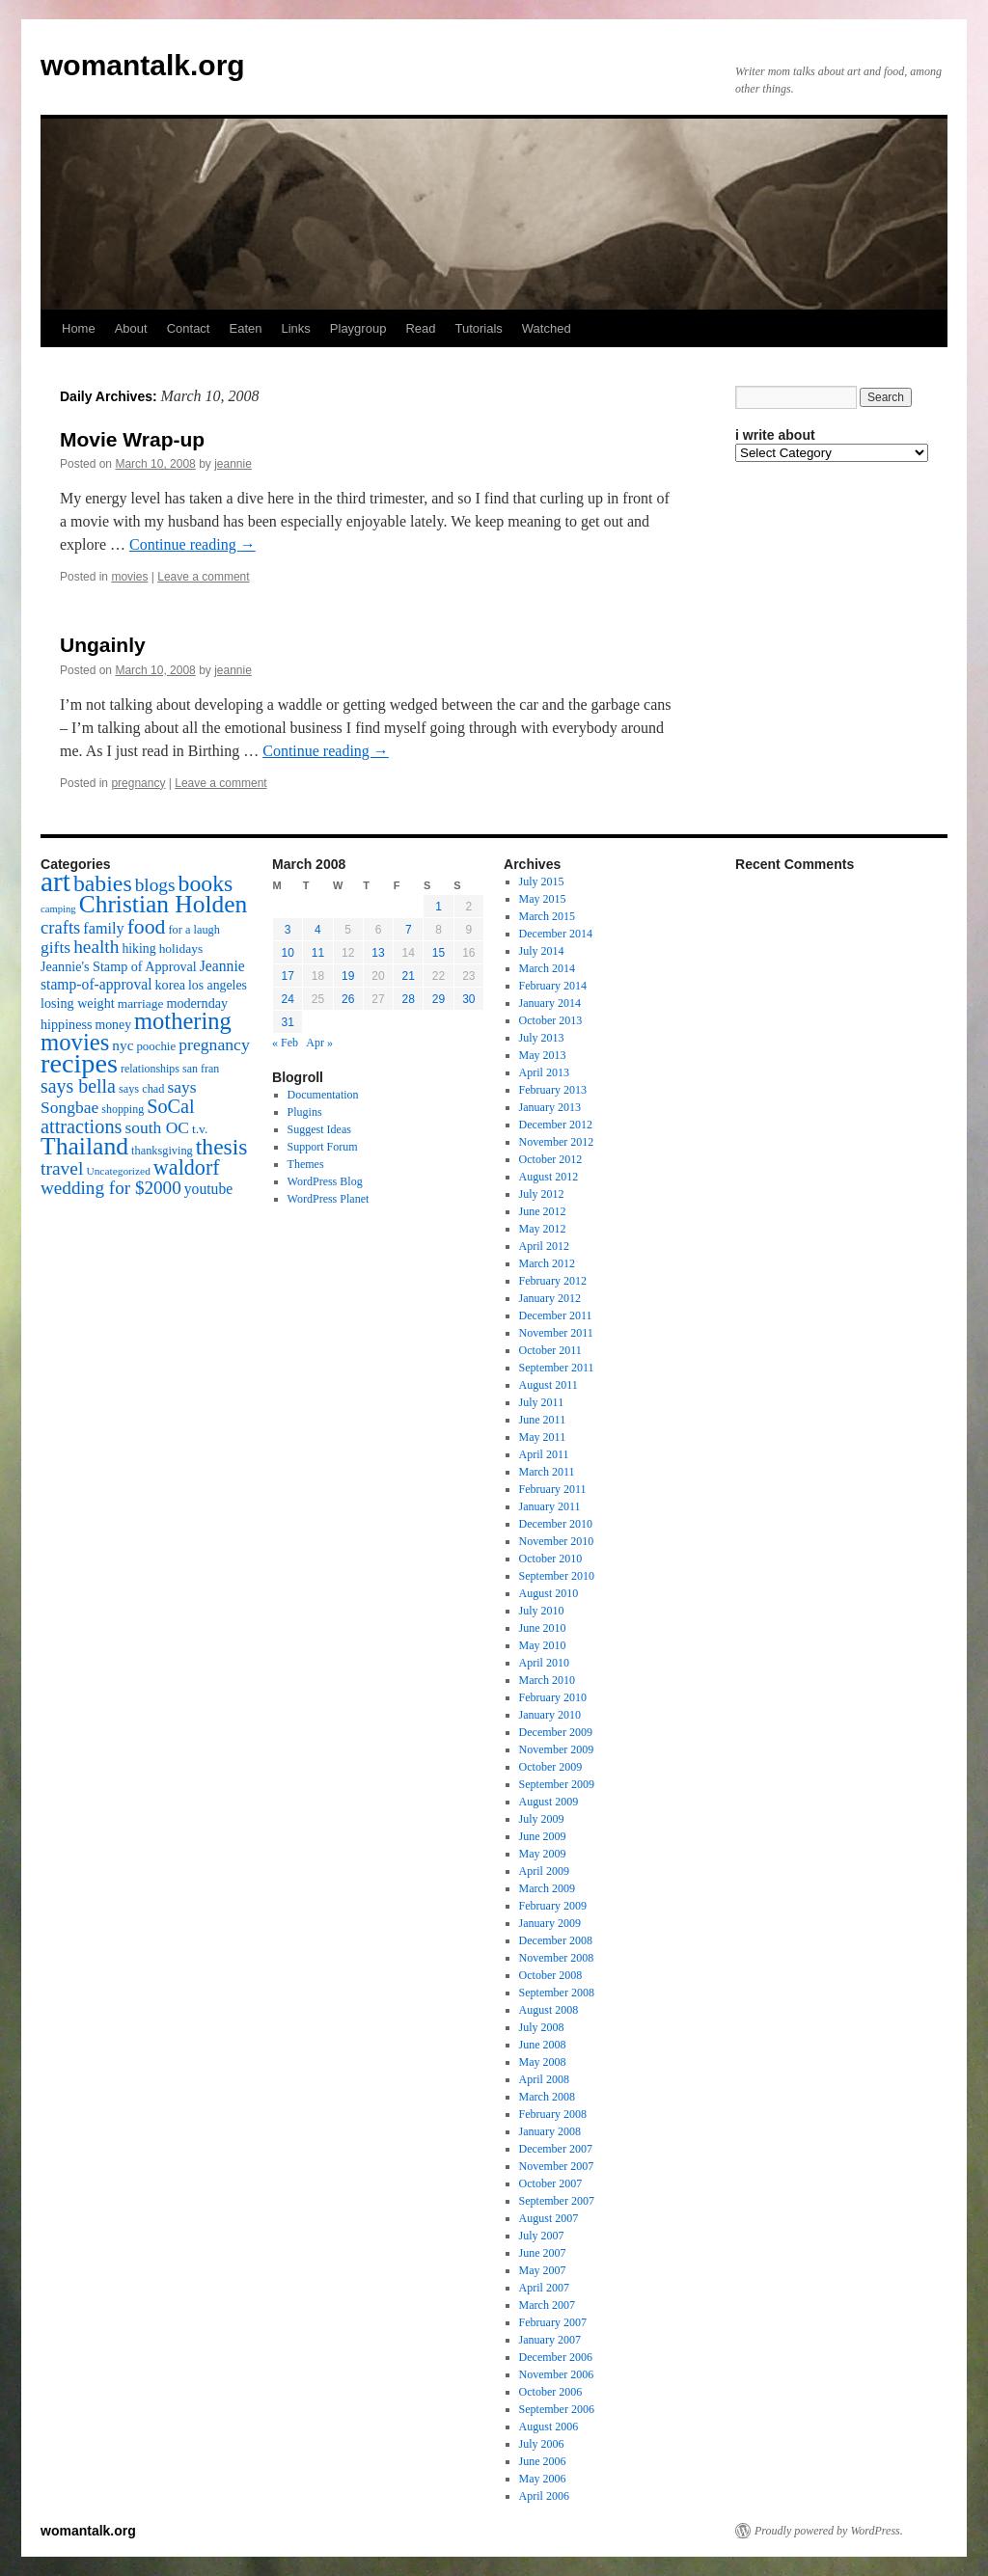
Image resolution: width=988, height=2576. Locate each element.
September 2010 (556, 1576)
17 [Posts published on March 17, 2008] (287, 976)
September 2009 (556, 1784)
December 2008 (555, 1940)
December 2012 (555, 1124)
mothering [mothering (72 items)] (183, 1021)
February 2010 (553, 1697)
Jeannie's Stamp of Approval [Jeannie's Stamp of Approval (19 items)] (119, 966)
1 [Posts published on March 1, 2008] (438, 906)
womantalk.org (143, 65)
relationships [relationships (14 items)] (150, 1068)
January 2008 (550, 2131)
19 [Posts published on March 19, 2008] (348, 976)
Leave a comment (203, 576)
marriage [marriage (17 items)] (141, 1003)
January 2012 (550, 1298)
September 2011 (556, 1367)
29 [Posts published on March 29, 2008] (438, 999)
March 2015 (547, 916)
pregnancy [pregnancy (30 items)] (214, 1044)
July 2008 (541, 2027)
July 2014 (541, 951)
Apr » (319, 1042)
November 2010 (556, 1541)
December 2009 (555, 1732)
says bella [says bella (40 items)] (78, 1086)
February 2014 (553, 985)
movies (129, 576)
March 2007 (547, 2305)
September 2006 (556, 2409)
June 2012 (542, 1211)
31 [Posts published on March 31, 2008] (287, 1022)
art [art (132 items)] (55, 881)
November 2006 (556, 2374)
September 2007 (556, 2201)
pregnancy (138, 783)
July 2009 (541, 1819)
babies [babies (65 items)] (102, 883)
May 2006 (542, 2478)
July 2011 (541, 1402)
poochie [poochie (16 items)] (156, 1046)
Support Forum (323, 1146)
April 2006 (544, 2496)
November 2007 (556, 2166)
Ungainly (103, 645)
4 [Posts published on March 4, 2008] (318, 929)
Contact (188, 328)
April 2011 (544, 1454)
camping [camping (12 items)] (58, 909)
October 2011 (550, 1350)
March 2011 (547, 1471)
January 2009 (550, 1923)
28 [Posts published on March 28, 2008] (408, 999)
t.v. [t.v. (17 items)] (199, 1129)
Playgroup (358, 328)
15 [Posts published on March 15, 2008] (438, 953)
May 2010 (542, 1645)
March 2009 (547, 1888)
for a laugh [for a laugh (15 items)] (194, 929)
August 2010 (549, 1593)
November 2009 (556, 1749)
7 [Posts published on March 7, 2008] (408, 929)
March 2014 (547, 968)
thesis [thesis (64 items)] (222, 1146)
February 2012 (553, 1281)
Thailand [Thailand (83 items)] (84, 1146)
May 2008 (542, 2062)
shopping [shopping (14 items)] (122, 1109)
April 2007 (544, 2287)
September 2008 (556, 1992)
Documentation (323, 1094)
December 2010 (555, 1524)
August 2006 (549, 2426)
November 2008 (556, 1958)
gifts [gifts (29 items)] (55, 947)
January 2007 (550, 2339)
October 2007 (551, 2183)
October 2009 (551, 1767)
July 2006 (541, 2444)
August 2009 (549, 1801)
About (131, 328)
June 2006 (542, 2461)
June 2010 (542, 1628)
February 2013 (553, 1090)
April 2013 (544, 1072)
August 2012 (549, 1176)
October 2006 (551, 2392)
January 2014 (550, 1003)
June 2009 (542, 1836)
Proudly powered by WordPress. (829, 2530)
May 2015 (542, 899)
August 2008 (549, 2010)
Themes (306, 1164)
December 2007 (555, 2149)
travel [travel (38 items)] (62, 1168)
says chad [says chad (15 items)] (142, 1089)
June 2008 (542, 2044)
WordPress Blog (325, 1181)
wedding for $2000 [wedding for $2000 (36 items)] (111, 1188)
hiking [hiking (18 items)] (138, 948)
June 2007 (542, 2253)
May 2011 (542, 1437)
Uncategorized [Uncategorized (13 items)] (118, 1171)
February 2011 (553, 1489)
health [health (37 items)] (96, 946)
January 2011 (550, 1506)
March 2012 (547, 1263)
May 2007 (542, 2270)
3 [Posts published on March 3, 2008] (288, 929)
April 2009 (544, 1871)
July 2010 (541, 1610)
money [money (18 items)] (113, 1024)
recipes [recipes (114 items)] (79, 1063)
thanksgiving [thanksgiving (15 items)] (162, 1150)
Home (79, 328)
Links (295, 328)
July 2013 (541, 1037)
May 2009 (542, 1853)
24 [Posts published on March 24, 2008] (287, 999)
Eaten (245, 328)
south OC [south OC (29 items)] (156, 1127)
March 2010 (547, 1680)
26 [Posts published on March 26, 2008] (348, 999)
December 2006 (555, 2357)
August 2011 (548, 1385)
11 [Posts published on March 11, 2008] (318, 953)
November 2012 (556, 1142)
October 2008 (551, 1975)
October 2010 (551, 1558)
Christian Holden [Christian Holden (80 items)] (163, 904)
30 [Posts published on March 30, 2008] (468, 999)
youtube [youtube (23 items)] (208, 1188)
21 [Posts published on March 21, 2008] (408, 976)
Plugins (305, 1112)
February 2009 (553, 1905)
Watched (546, 328)
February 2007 (553, 2322)
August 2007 (549, 2218)
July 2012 (541, 1194)
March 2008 (547, 2096)
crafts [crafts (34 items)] (60, 927)
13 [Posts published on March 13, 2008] (377, 953)
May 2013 (542, 1055)
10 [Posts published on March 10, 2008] (287, 953)
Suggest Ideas (319, 1129)
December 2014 (555, 933)
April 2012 (544, 1246)
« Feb (285, 1042)
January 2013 (550, 1107)
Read (420, 328)
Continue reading (192, 544)
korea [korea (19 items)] (170, 984)
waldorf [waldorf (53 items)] (186, 1167)
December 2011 (555, 1315)
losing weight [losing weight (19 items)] (78, 1003)
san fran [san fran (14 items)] (200, 1068)
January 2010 (550, 1715)
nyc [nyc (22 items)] (122, 1045)
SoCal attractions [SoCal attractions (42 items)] (118, 1116)
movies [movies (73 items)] (75, 1042)
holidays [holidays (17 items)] (181, 948)
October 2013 (551, 1020)
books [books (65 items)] (205, 883)
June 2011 (542, 1419)
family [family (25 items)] (103, 928)
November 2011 (556, 1333)
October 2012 (551, 1159)
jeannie (233, 464)
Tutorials (478, 328)
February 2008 (553, 2114)
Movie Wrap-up (132, 439)
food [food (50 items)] (146, 926)
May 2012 (542, 1228)
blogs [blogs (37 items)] (155, 885)
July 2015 (541, 881)
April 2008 (544, 2079)
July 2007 (541, 2235)
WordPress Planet (329, 1199)
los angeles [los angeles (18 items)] (217, 985)
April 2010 (544, 1662)
